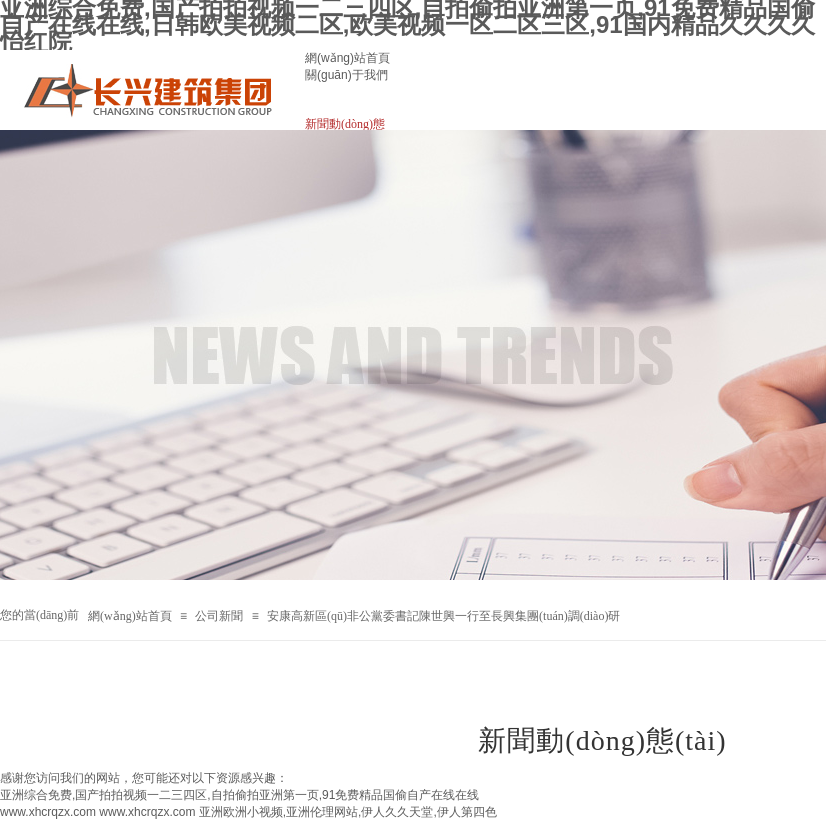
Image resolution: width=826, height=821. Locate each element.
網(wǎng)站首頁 (347, 58)
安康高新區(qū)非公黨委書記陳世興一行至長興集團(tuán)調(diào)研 (443, 616)
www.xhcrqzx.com (48, 812)
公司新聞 (219, 616)
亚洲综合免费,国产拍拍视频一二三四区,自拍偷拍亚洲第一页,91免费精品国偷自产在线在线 (239, 795)
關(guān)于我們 (346, 75)
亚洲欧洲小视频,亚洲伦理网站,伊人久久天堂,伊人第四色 (348, 812)
